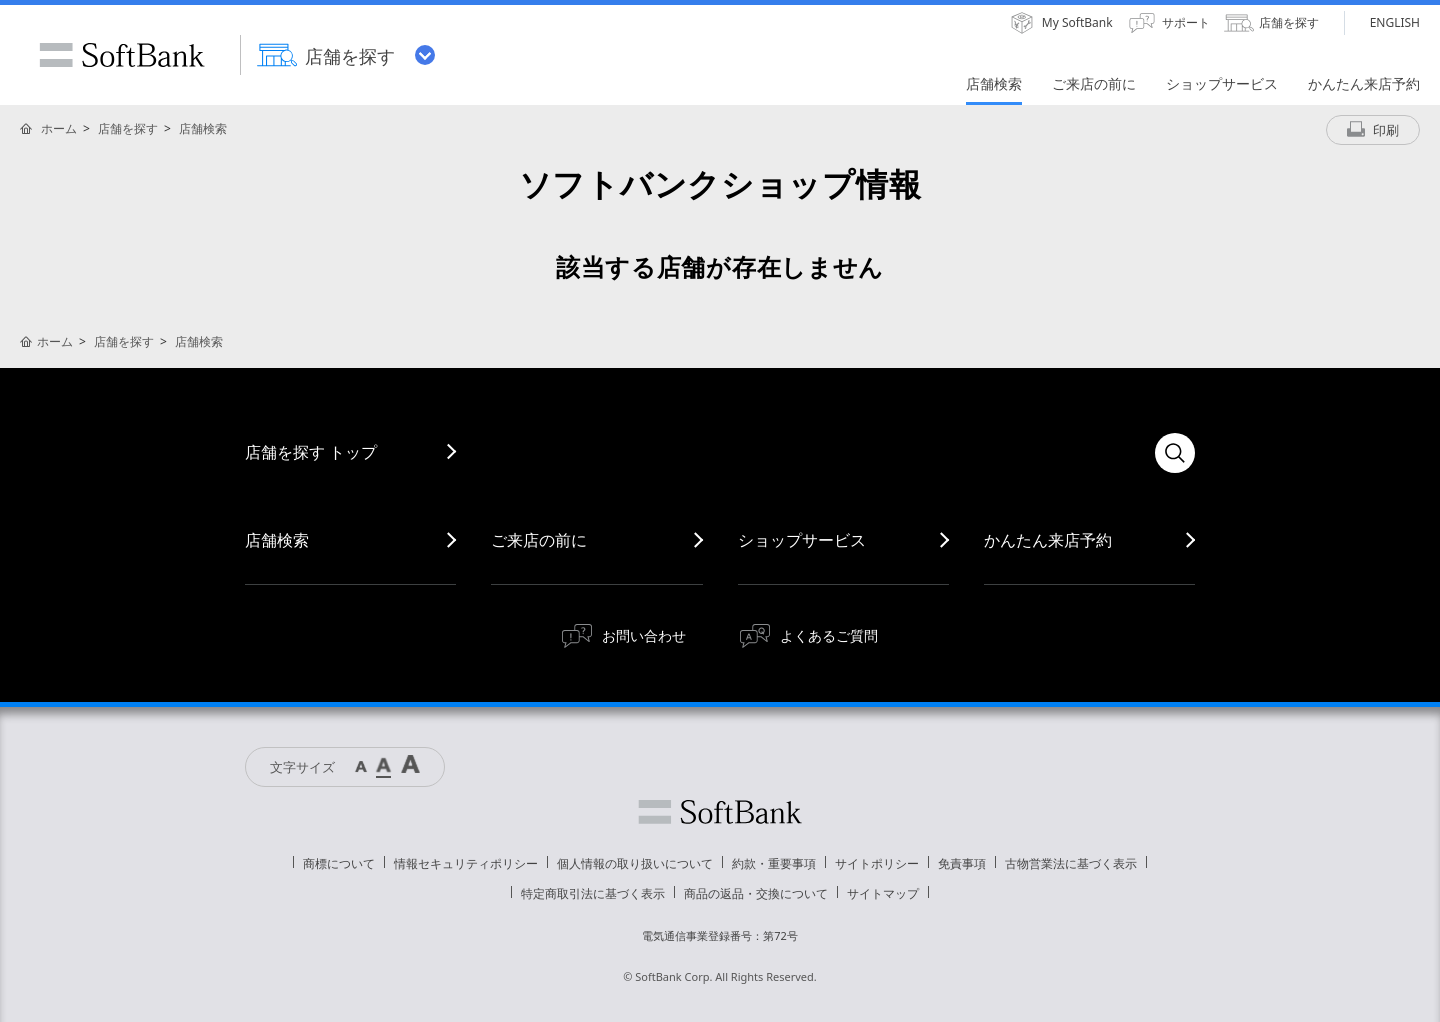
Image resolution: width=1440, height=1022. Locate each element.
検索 (1175, 453)
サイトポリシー (877, 863)
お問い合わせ (644, 635)
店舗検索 (203, 128)
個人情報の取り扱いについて (635, 863)
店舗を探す (128, 128)
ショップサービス (802, 540)
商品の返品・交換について (756, 893)
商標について (339, 863)
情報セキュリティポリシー (466, 863)
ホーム (59, 128)
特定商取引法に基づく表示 (593, 893)
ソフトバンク (720, 812)
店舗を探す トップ (311, 452)
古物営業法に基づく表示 (1071, 863)
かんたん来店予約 (1048, 540)
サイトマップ (883, 893)
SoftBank (122, 55)
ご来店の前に (539, 540)
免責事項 (962, 863)
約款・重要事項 (774, 863)
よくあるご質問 (829, 635)
